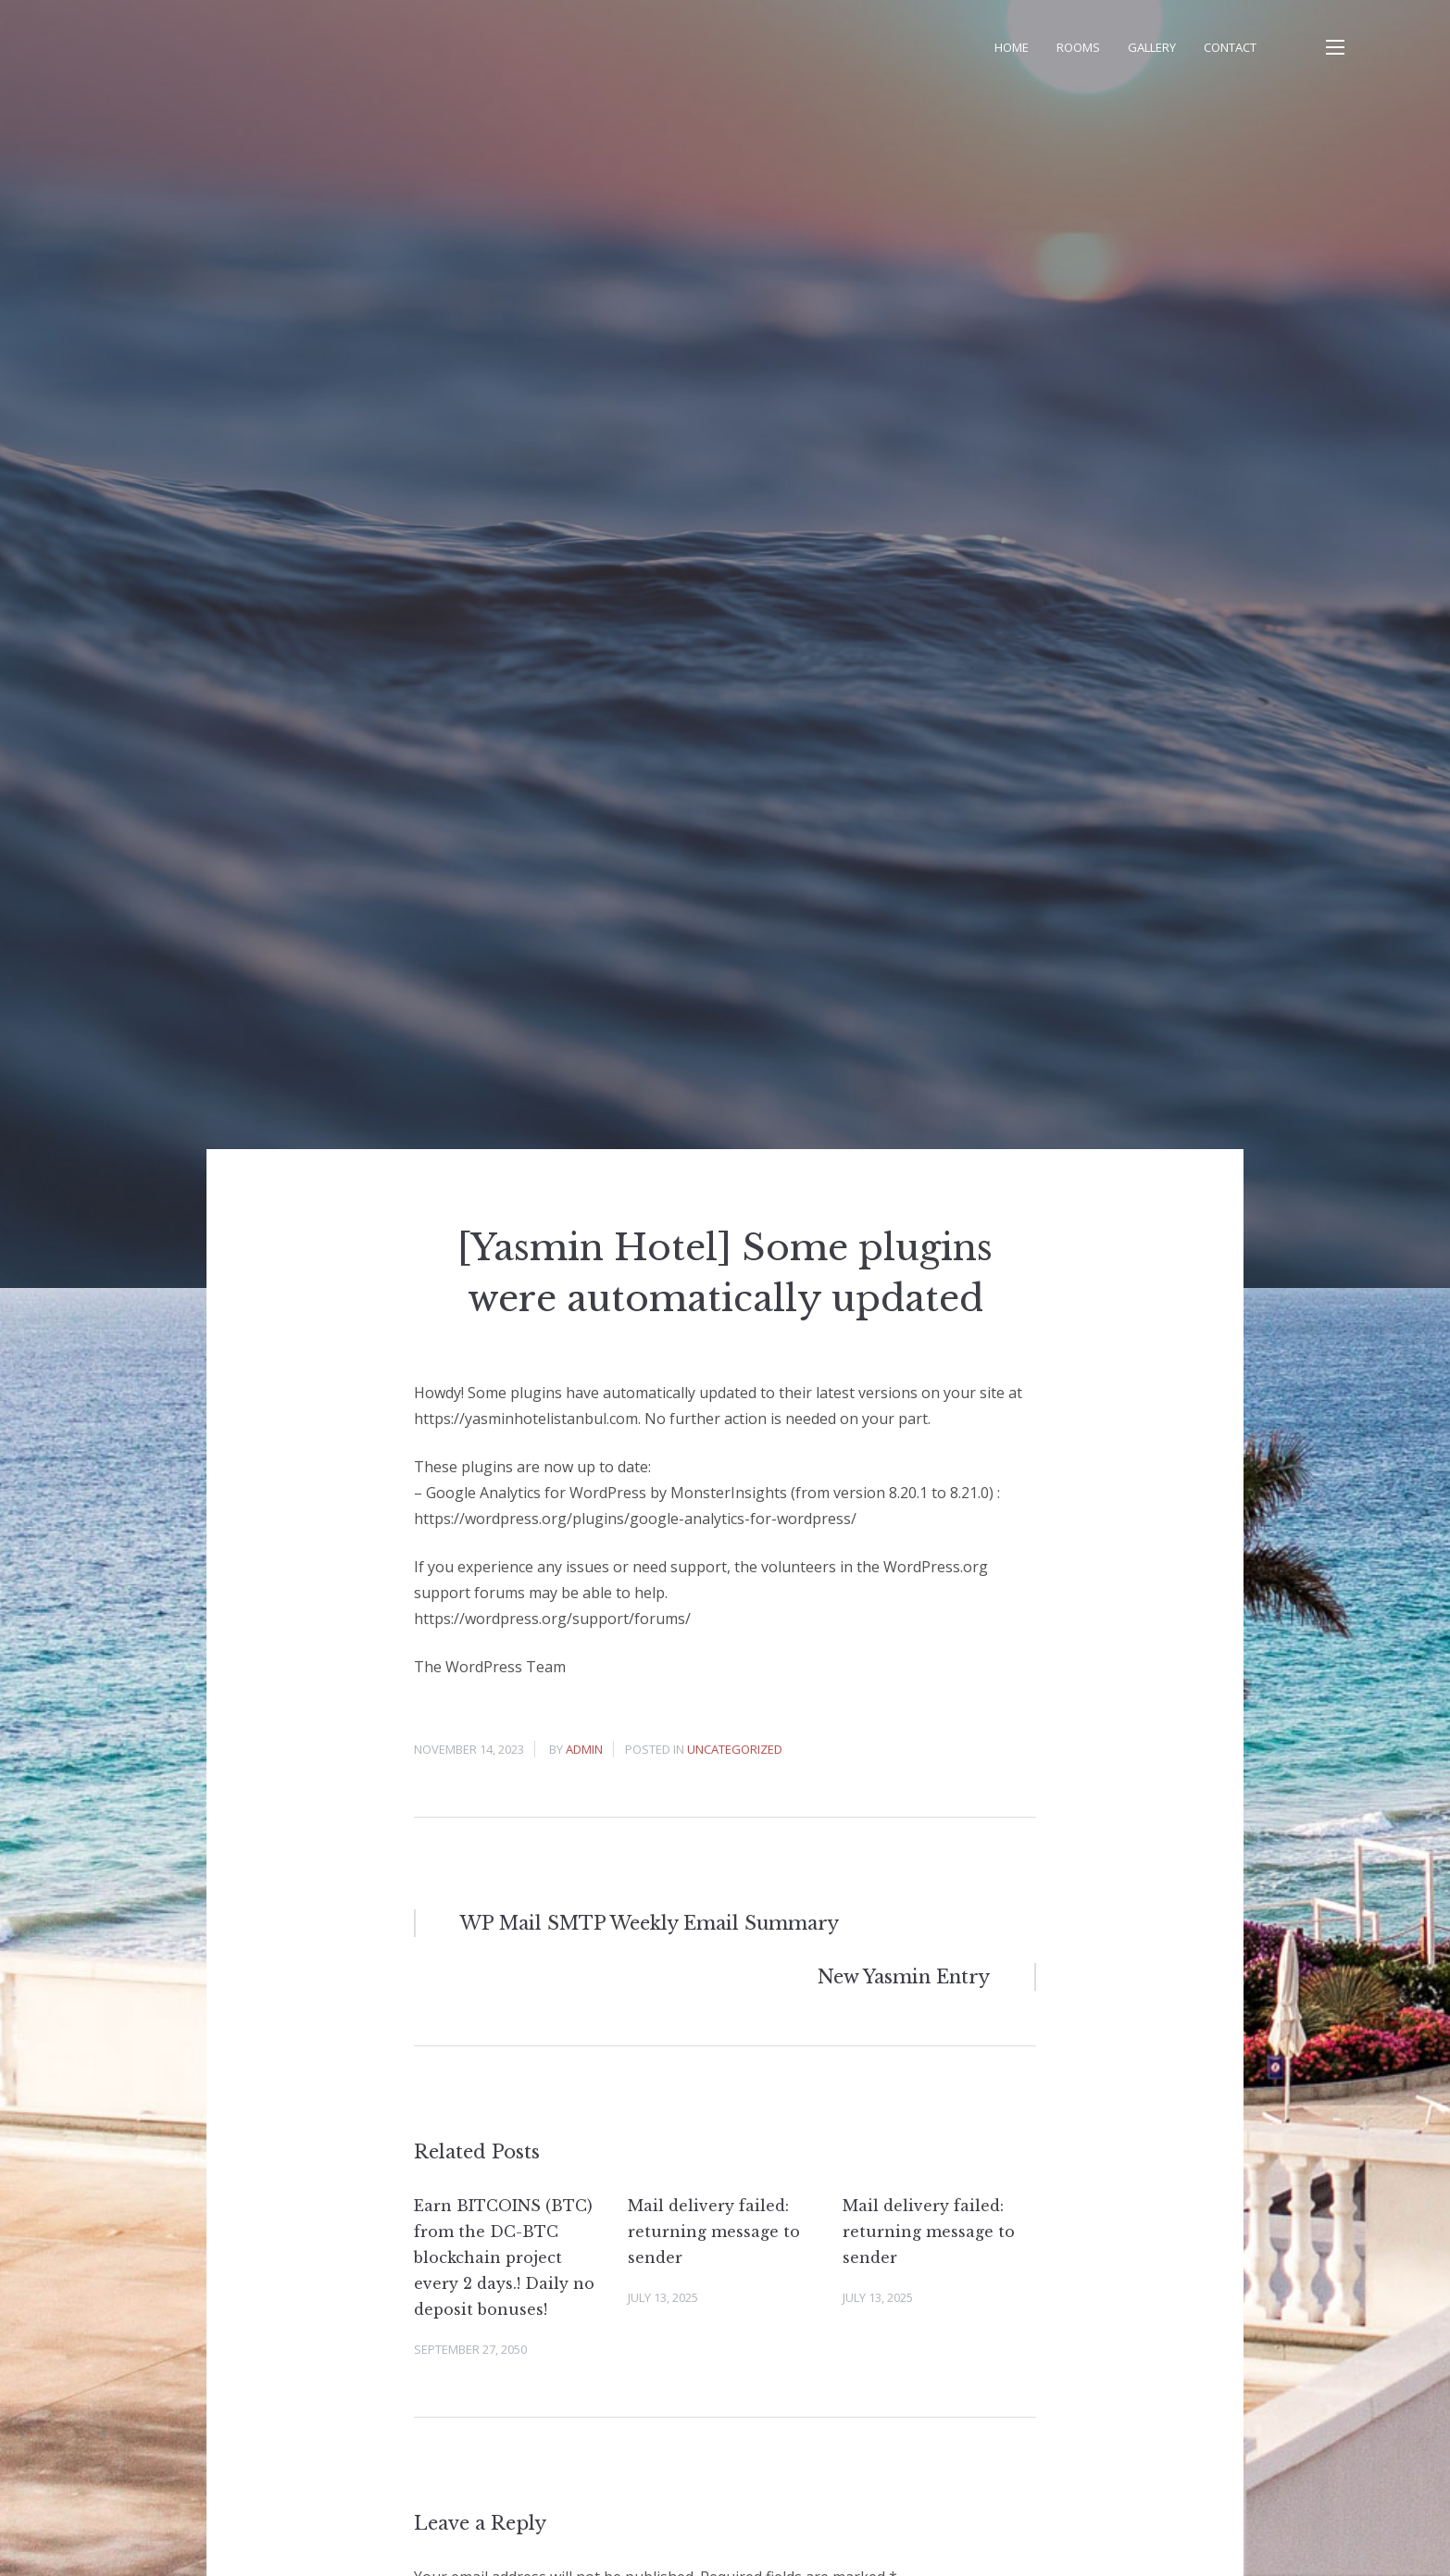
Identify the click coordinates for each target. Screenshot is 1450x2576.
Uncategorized (734, 1749)
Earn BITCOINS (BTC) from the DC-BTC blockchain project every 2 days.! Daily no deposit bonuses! (504, 2257)
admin (584, 1749)
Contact (1230, 47)
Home (1011, 47)
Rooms (1078, 47)
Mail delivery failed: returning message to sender (714, 2231)
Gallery (1152, 47)
